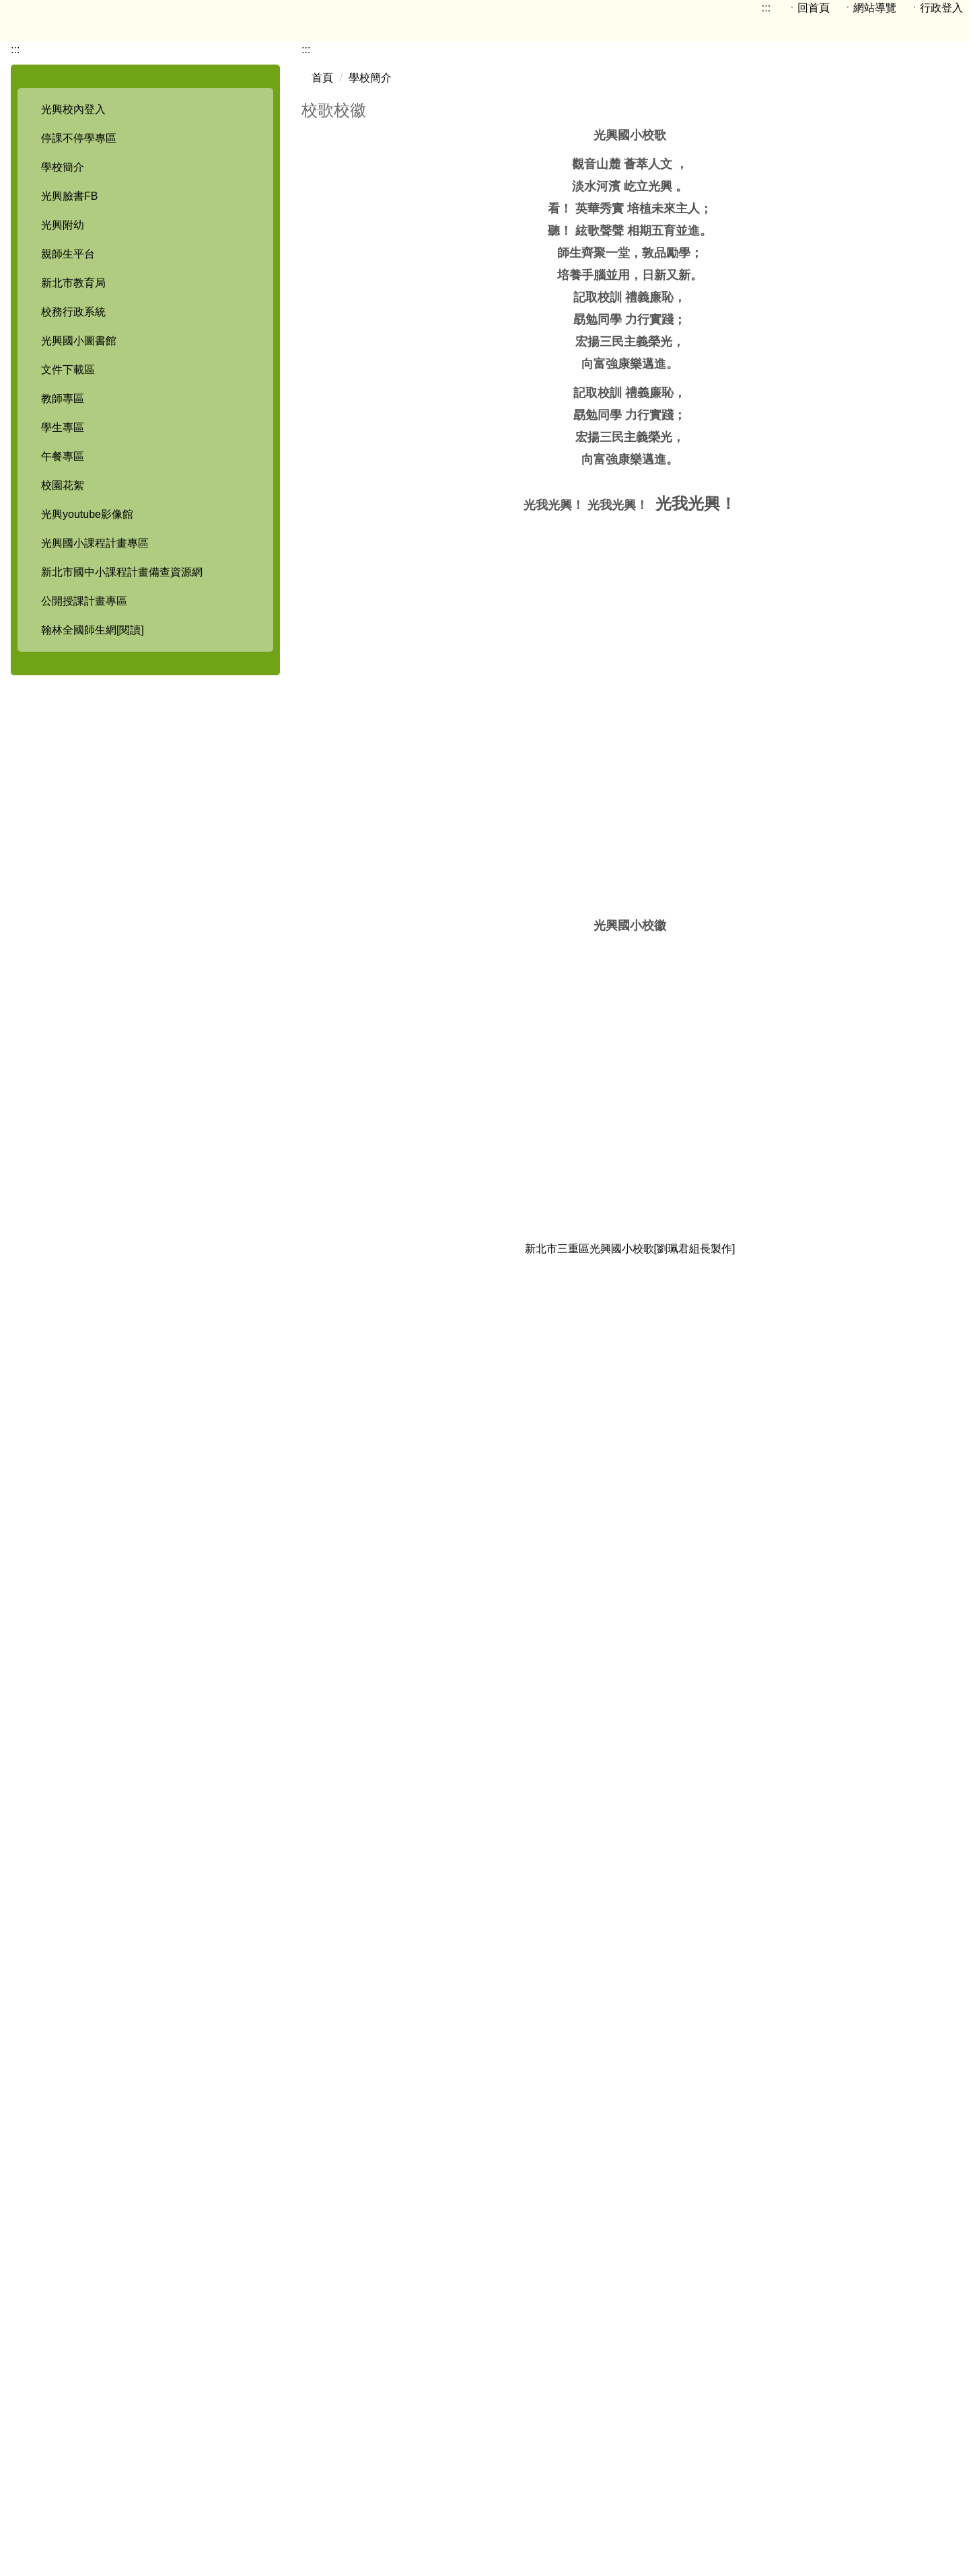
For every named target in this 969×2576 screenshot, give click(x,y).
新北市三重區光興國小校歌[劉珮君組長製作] (630, 1418)
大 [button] (946, 279)
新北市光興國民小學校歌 (630, 1956)
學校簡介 (370, 223)
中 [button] (919, 279)
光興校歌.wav (343, 2209)
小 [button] (893, 279)
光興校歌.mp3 (344, 2233)
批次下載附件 (356, 2262)
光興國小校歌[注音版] (650, 1701)
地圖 (418, 2455)
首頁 (322, 223)
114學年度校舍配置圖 (510, 2455)
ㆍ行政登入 (930, 7)
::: (745, 7)
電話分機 (549, 2470)
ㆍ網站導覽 (857, 7)
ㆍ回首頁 (789, 7)
